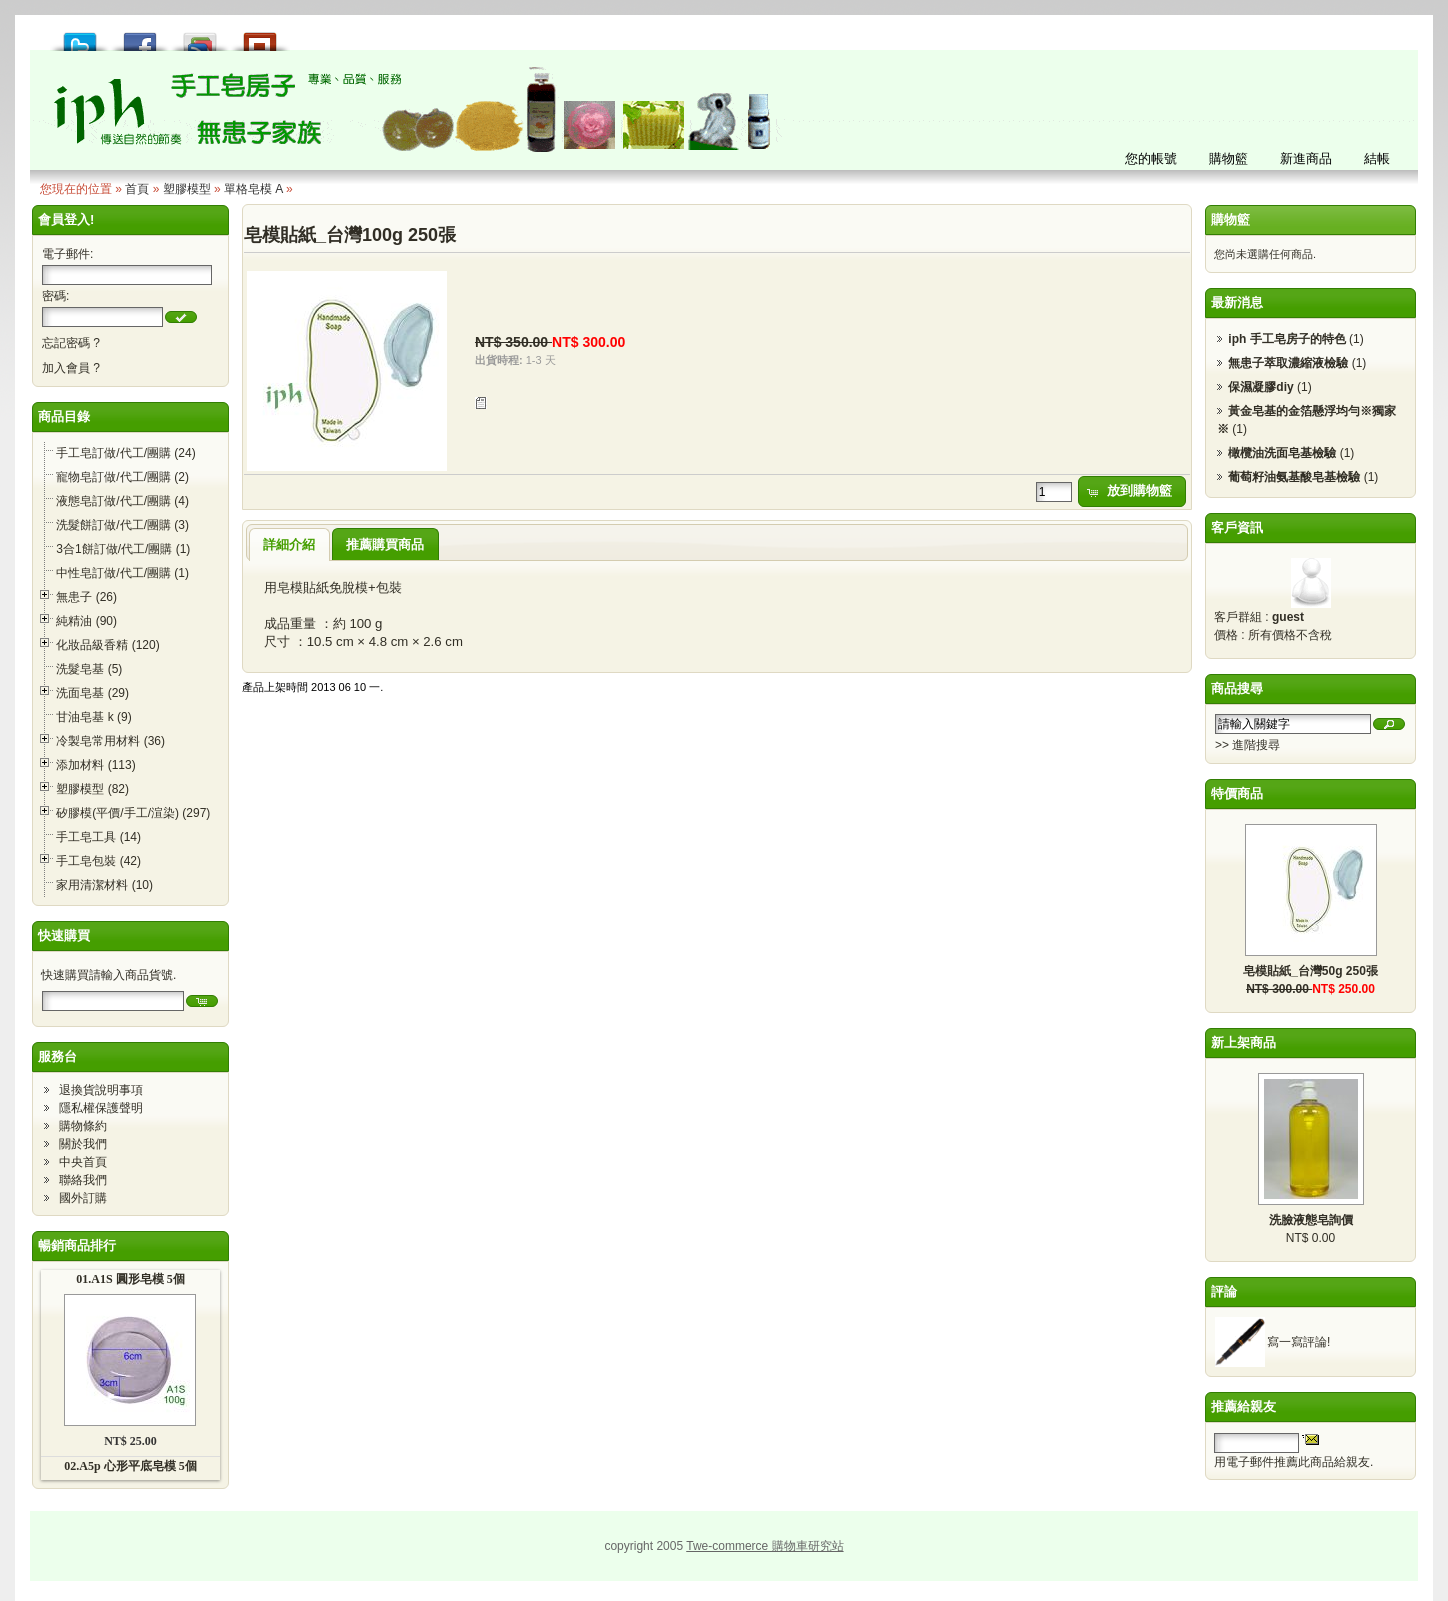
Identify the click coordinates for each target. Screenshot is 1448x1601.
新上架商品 (1243, 1042)
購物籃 (1230, 219)
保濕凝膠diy (1260, 387)
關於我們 (83, 1144)
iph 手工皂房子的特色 (1286, 339)
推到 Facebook (140, 36)
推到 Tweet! (80, 36)
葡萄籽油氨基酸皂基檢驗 (1294, 477)
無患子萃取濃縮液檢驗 (1288, 363)
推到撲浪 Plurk (260, 36)
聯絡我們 (83, 1180)
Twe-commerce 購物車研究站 (764, 1546)
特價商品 (1237, 793)
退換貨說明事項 (101, 1090)
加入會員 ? (71, 368)
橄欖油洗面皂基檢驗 (1282, 453)
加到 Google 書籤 (200, 36)
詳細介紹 (289, 544)
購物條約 (83, 1126)
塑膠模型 (187, 189)
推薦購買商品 (385, 544)
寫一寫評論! (1298, 1342)
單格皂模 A (253, 189)
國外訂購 (83, 1198)
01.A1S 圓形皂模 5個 (130, 1279)
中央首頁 (83, 1162)
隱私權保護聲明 (101, 1108)
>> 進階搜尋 (1247, 745)
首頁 (137, 189)
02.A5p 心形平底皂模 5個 (130, 1466)
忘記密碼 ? (71, 343)
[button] (181, 317)
